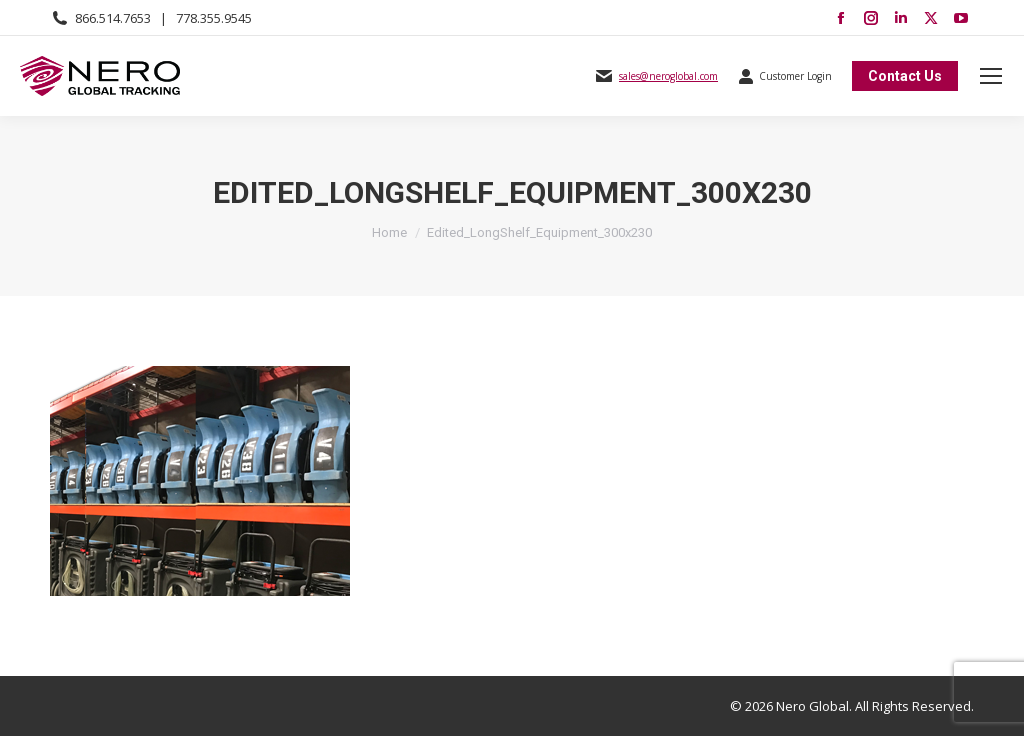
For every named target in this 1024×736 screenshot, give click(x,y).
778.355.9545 (214, 18)
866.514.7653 (113, 18)
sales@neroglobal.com (668, 76)
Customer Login (785, 76)
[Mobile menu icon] (991, 76)
